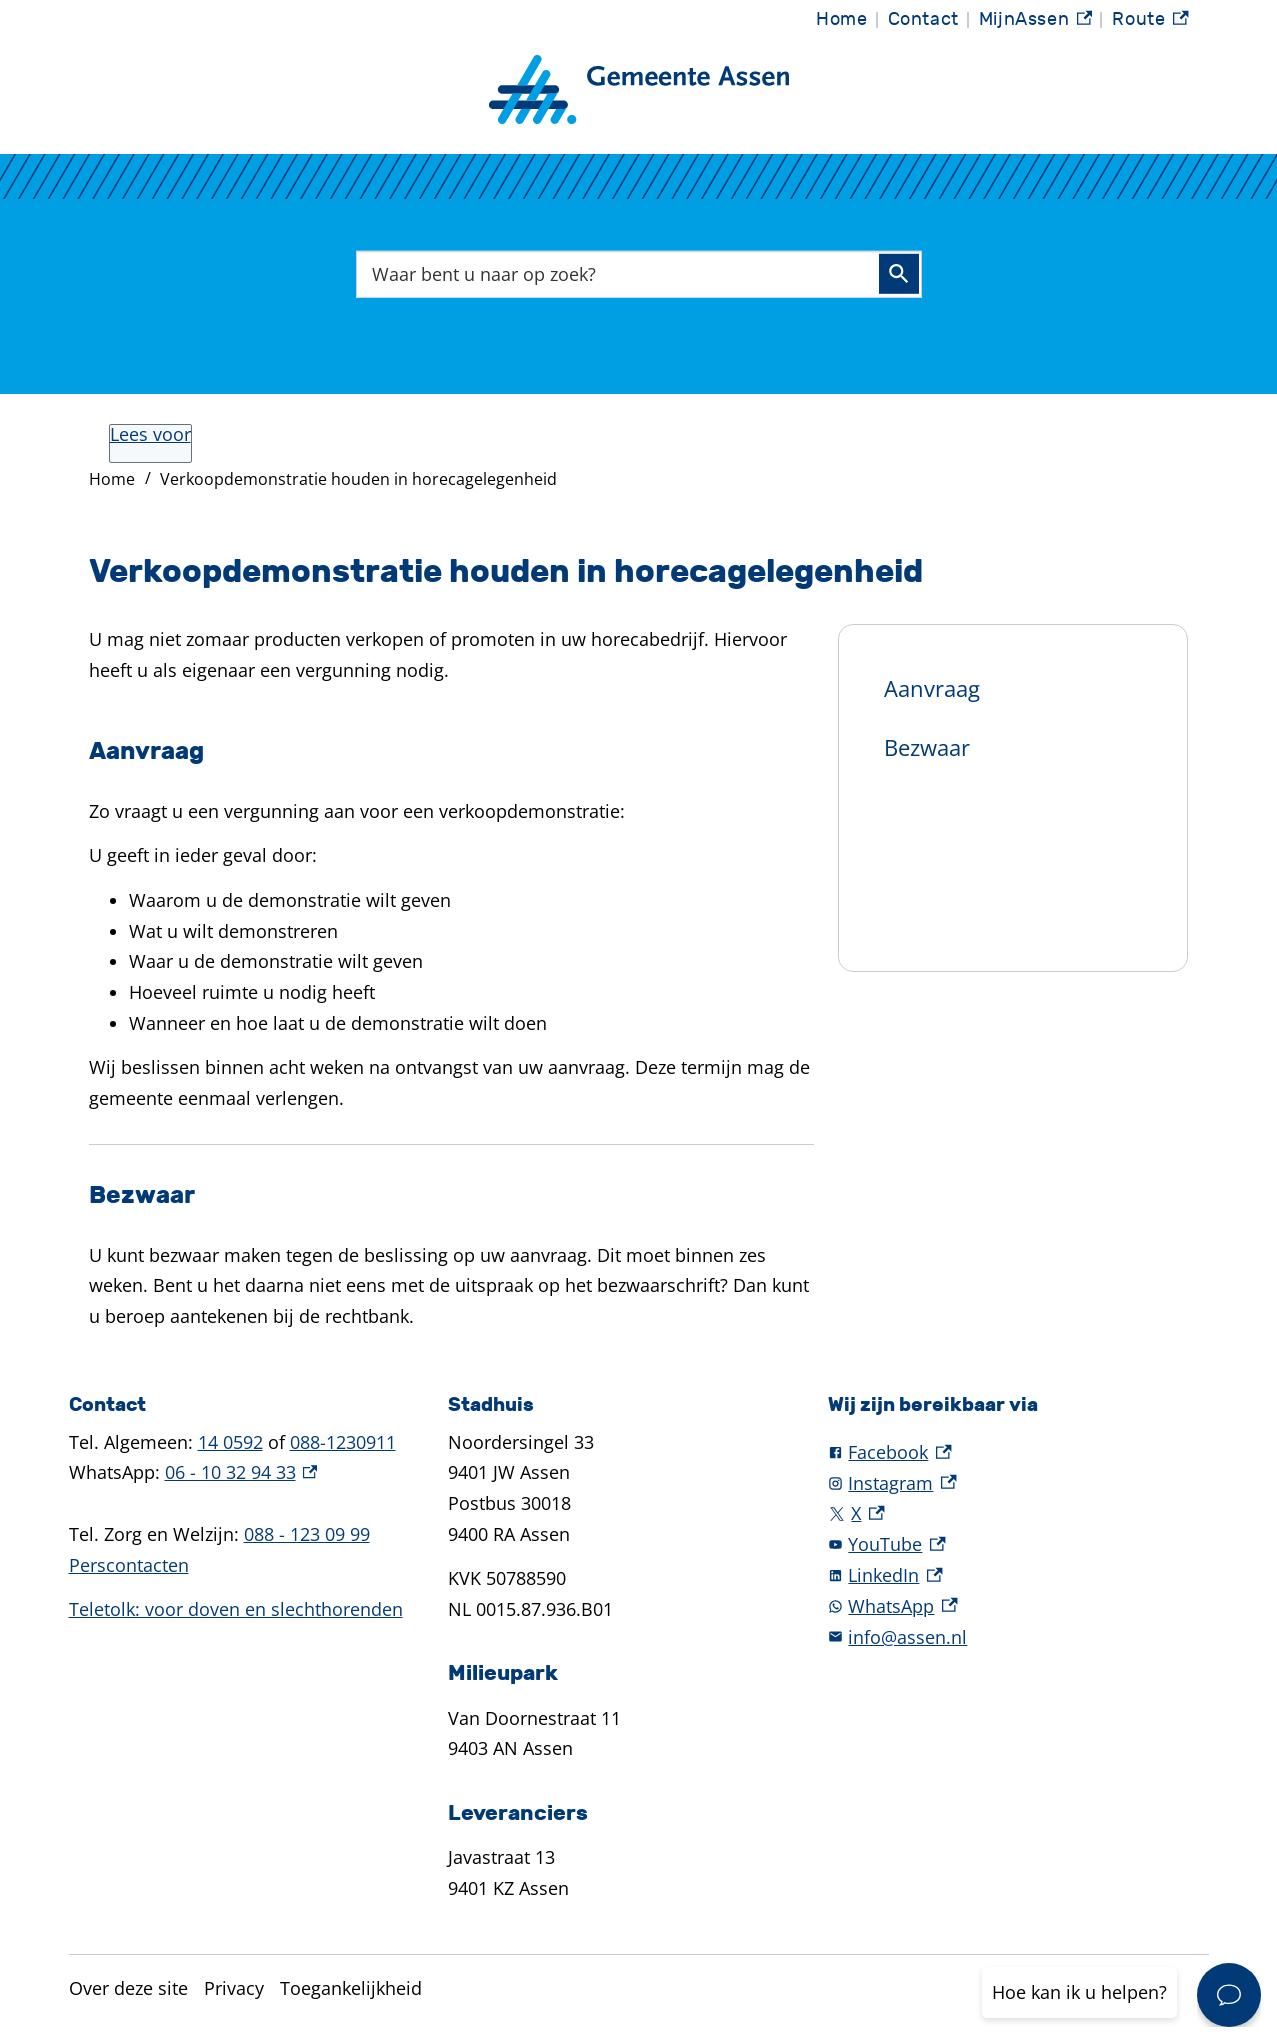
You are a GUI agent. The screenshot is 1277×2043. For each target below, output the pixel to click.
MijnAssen (1036, 22)
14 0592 (230, 1442)
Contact (923, 19)
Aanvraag (932, 688)
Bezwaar (927, 747)
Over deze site (128, 1988)
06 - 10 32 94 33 (241, 1472)
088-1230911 (343, 1442)
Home (841, 19)
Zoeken (899, 274)
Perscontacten (129, 1565)
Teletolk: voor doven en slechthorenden (236, 1609)
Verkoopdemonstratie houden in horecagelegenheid (358, 479)
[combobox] (639, 273)
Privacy (234, 1988)
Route (1150, 22)
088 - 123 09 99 (307, 1534)
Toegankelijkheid (351, 1988)
